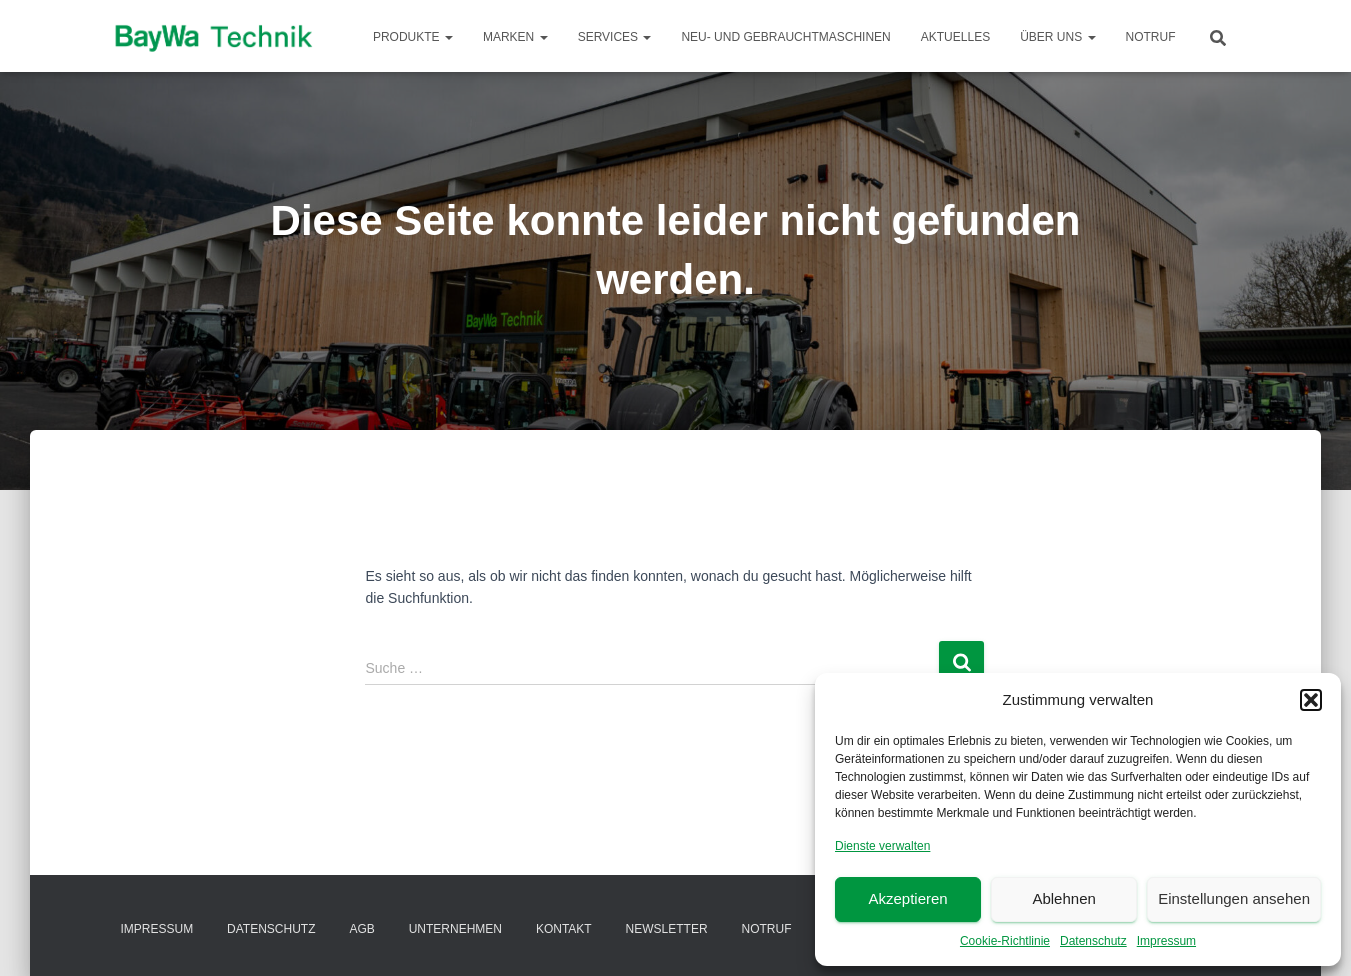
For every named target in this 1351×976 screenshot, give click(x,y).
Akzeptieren (907, 898)
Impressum (1166, 941)
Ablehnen (1063, 898)
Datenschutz (1093, 941)
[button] (1311, 700)
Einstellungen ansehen (1234, 898)
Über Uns (1057, 37)
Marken (515, 37)
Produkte (413, 37)
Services (615, 37)
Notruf (1151, 37)
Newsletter (667, 929)
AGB (361, 929)
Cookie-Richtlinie (1005, 941)
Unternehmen (455, 929)
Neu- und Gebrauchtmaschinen (785, 37)
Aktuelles (955, 37)
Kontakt (564, 929)
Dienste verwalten (882, 846)
